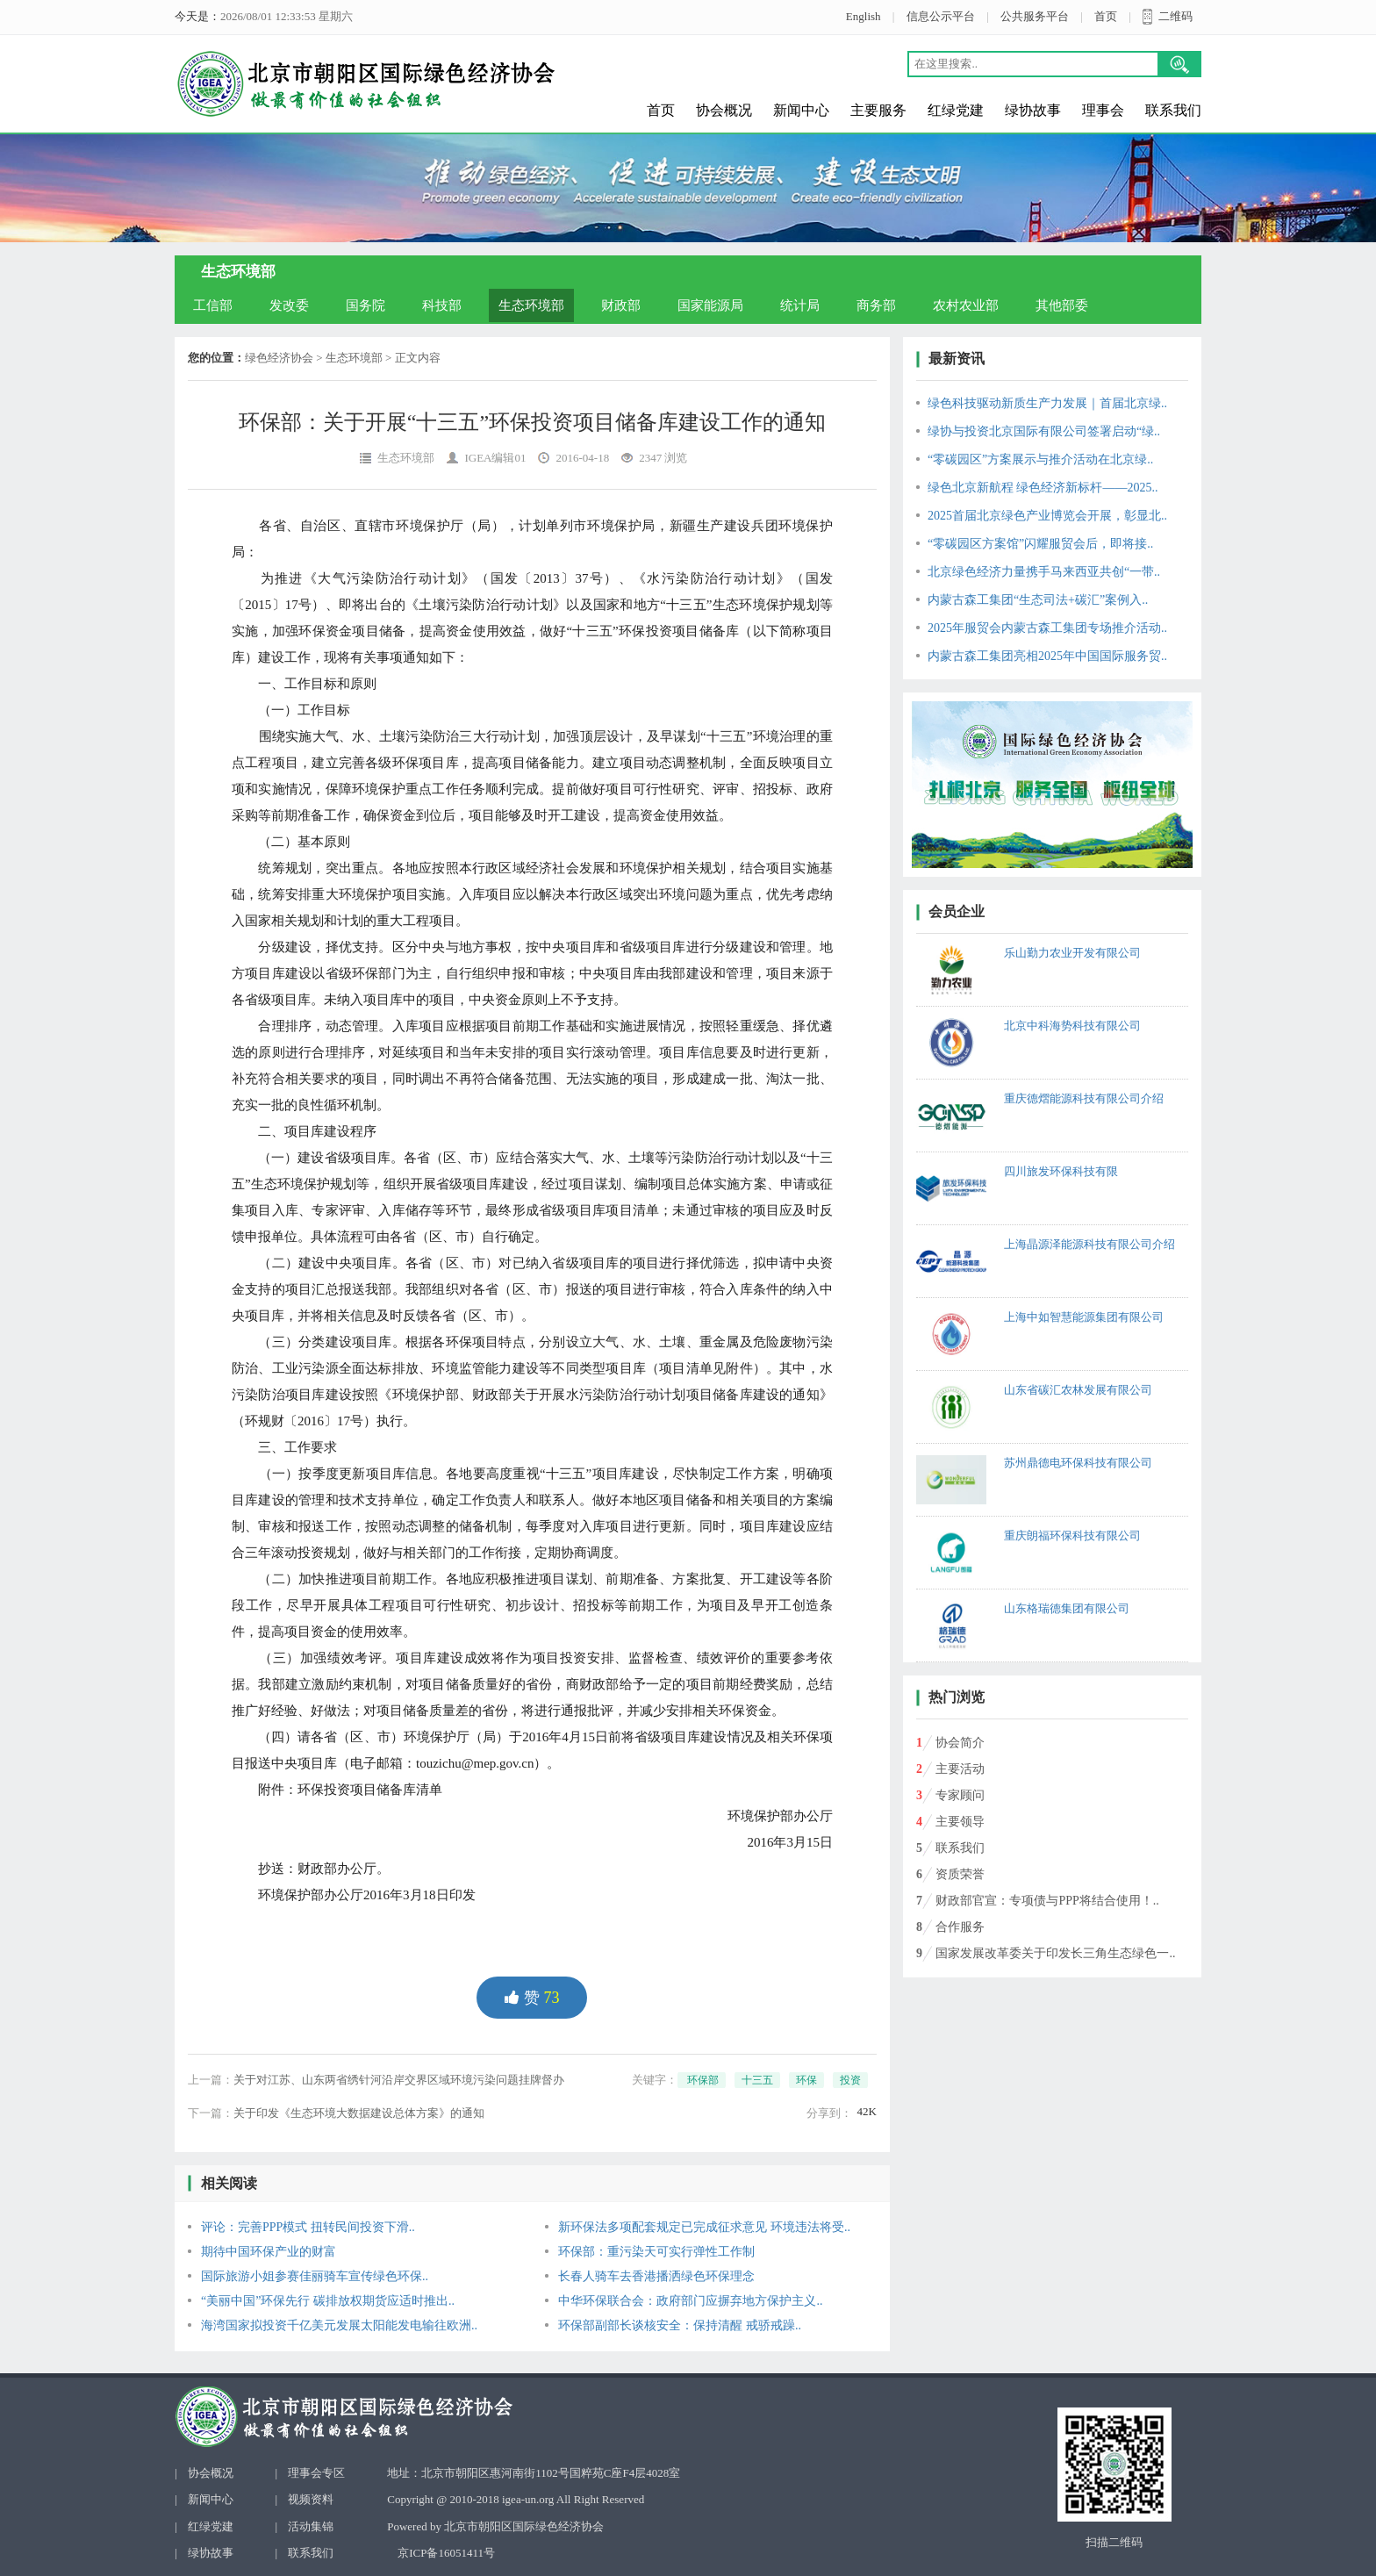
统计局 (800, 305)
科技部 (442, 305)
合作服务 (960, 1927)
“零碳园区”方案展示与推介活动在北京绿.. (1040, 459)
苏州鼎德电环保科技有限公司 (1078, 1462)
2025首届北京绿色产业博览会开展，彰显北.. (1047, 515)
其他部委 (1062, 305)
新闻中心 (801, 110)
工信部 (213, 305)
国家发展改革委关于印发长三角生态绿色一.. (1055, 1953)
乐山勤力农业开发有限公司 (1072, 952)
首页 (1105, 16)
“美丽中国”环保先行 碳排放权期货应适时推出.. (328, 2300)
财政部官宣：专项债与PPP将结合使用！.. (1046, 1900)
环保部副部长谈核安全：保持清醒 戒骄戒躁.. (679, 2325)
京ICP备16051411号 (446, 2552)
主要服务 (878, 110)
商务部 (876, 305)
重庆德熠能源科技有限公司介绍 (1084, 1098)
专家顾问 (960, 1795)
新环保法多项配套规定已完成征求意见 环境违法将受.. (704, 2227)
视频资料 (310, 2499)
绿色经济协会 (279, 357)
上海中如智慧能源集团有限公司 (1084, 1317)
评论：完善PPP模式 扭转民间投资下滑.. (308, 2227)
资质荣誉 (960, 1874)
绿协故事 (1033, 110)
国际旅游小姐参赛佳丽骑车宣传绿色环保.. (314, 2276)
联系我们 (1173, 110)
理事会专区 (316, 2472)
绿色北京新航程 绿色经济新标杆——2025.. (1043, 487)
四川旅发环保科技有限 (1061, 1171)
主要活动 (960, 1769)
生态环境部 (531, 305)
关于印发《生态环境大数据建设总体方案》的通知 (358, 2113)
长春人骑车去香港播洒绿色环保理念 (656, 2276)
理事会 (1103, 110)
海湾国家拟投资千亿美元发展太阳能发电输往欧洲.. (339, 2325)
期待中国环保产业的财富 (268, 2251)
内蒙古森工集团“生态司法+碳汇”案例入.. (1038, 599)
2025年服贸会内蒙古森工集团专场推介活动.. (1047, 628)
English (863, 16)
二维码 (1175, 16)
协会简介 (960, 1742)
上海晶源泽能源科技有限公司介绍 (1089, 1244)
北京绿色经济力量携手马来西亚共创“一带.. (1044, 571)
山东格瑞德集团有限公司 (1066, 1608)
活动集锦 (310, 2526)
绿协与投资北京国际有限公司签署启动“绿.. (1044, 431)
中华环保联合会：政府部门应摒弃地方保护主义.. (690, 2300)
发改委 (289, 305)
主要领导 (960, 1821)
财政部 (621, 305)
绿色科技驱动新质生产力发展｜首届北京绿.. (1047, 403)
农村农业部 (966, 305)
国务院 (365, 305)
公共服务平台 (1034, 16)
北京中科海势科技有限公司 (1072, 1025)
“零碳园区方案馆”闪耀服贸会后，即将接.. (1040, 543)
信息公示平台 (941, 16)
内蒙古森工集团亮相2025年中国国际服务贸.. (1047, 656)
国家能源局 (710, 305)
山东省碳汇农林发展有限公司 (1078, 1389)
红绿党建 (956, 110)
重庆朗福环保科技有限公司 (1072, 1535)
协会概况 (724, 110)
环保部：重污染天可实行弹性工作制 (656, 2251)
